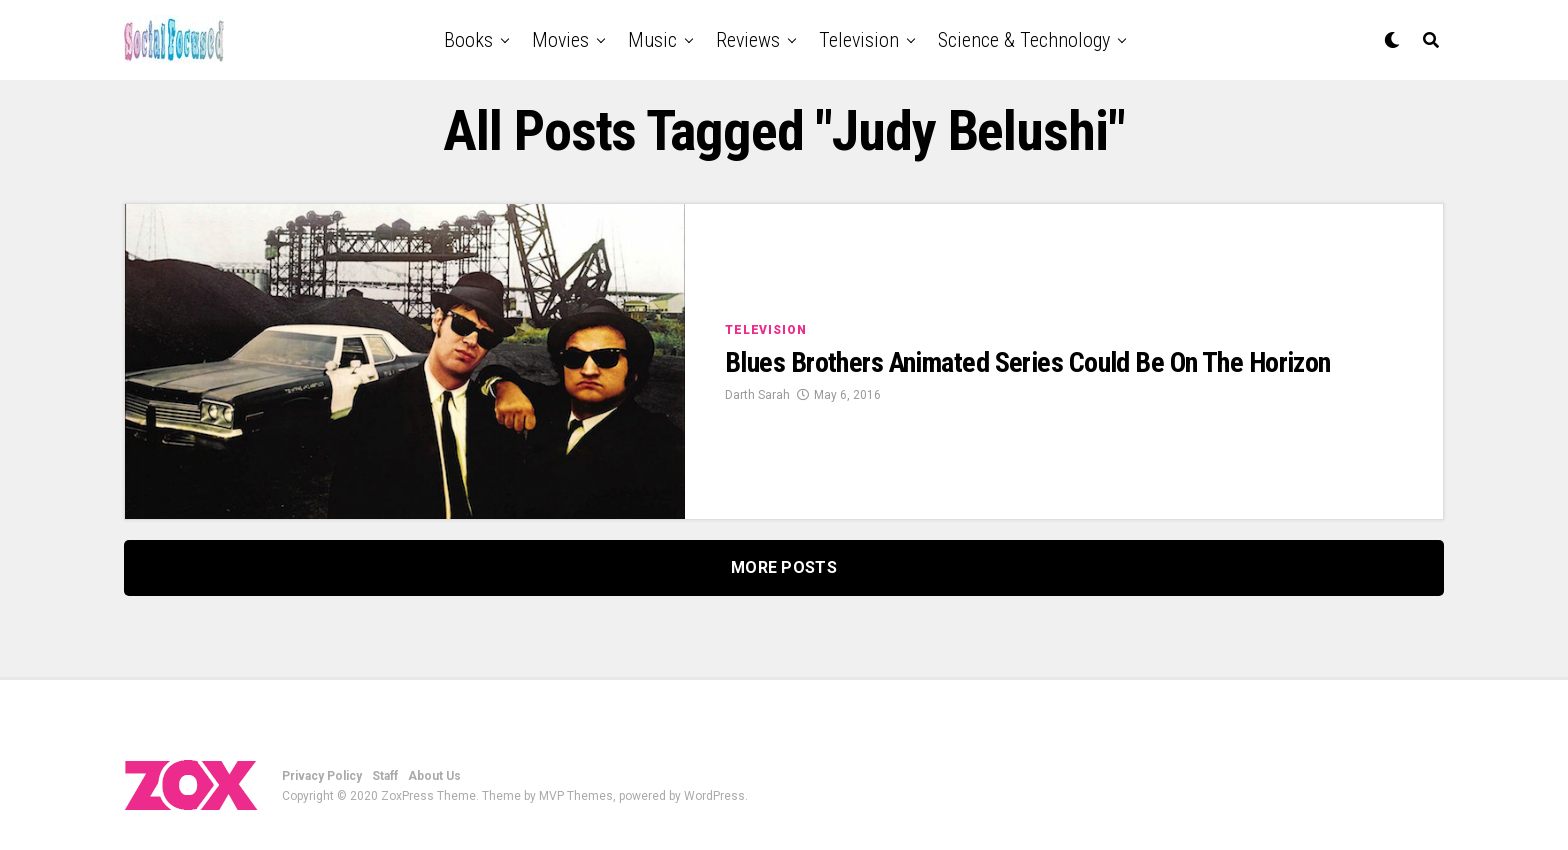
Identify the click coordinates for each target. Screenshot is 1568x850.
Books (468, 40)
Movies (560, 40)
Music (652, 40)
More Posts (784, 567)
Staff (385, 776)
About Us (434, 776)
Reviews (748, 40)
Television (859, 40)
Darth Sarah (757, 395)
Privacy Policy (322, 776)
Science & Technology (1024, 40)
